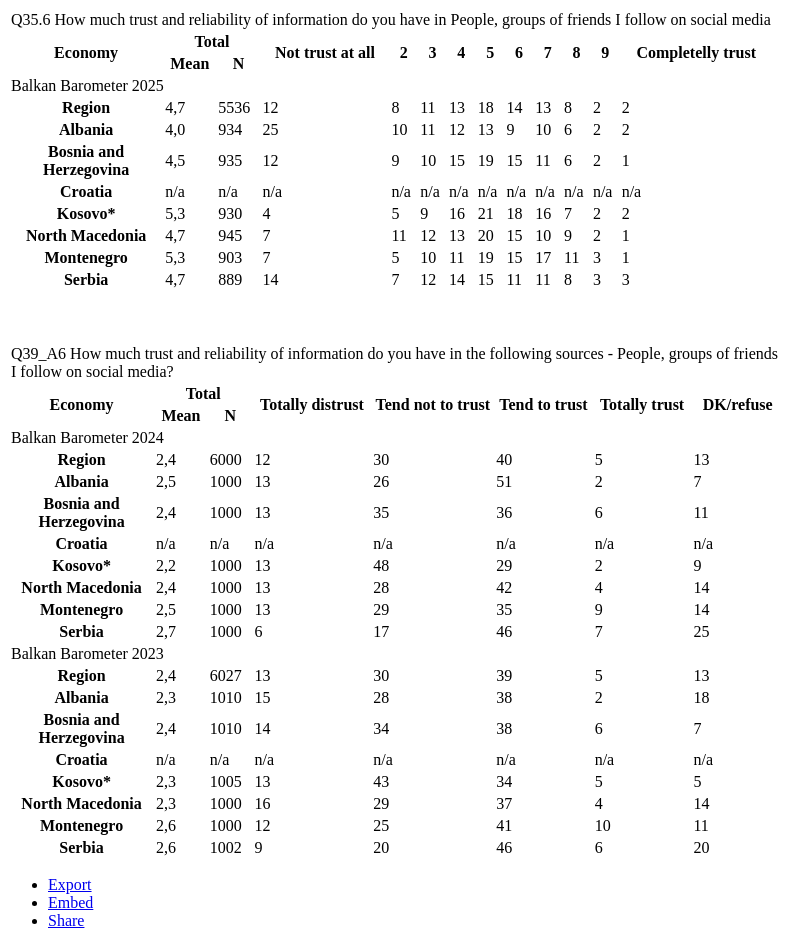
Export (70, 884)
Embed (70, 902)
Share (66, 920)
